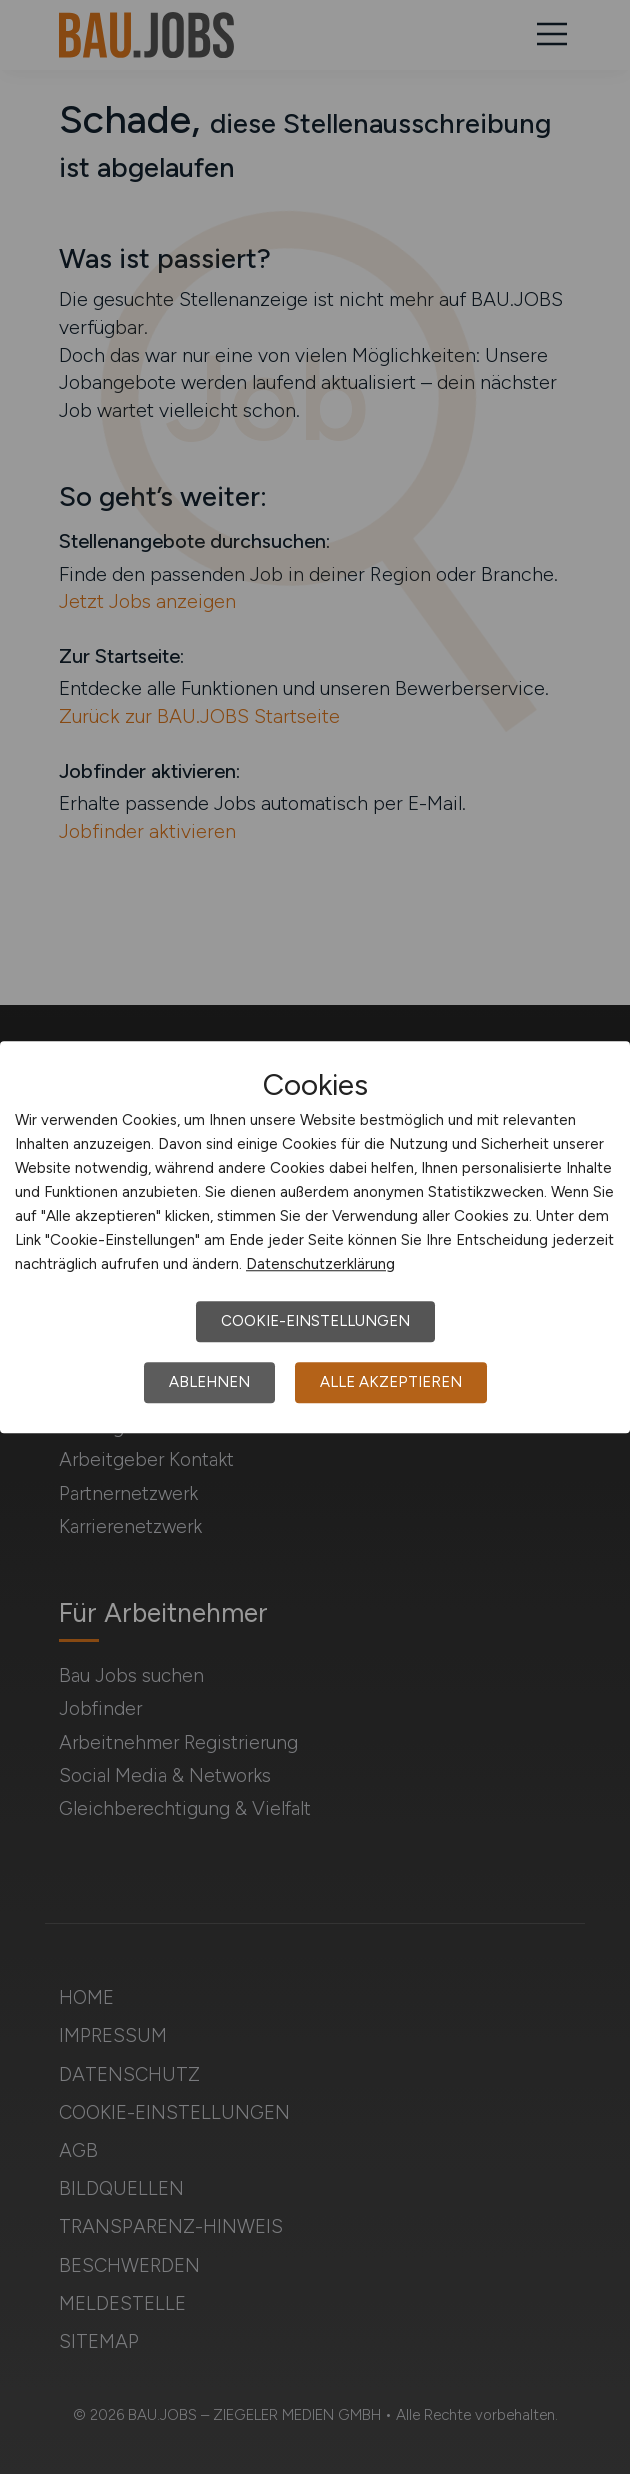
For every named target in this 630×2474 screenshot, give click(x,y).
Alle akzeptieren (391, 1382)
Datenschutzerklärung (320, 1264)
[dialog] (315, 1237)
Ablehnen (209, 1382)
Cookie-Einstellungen (315, 1321)
